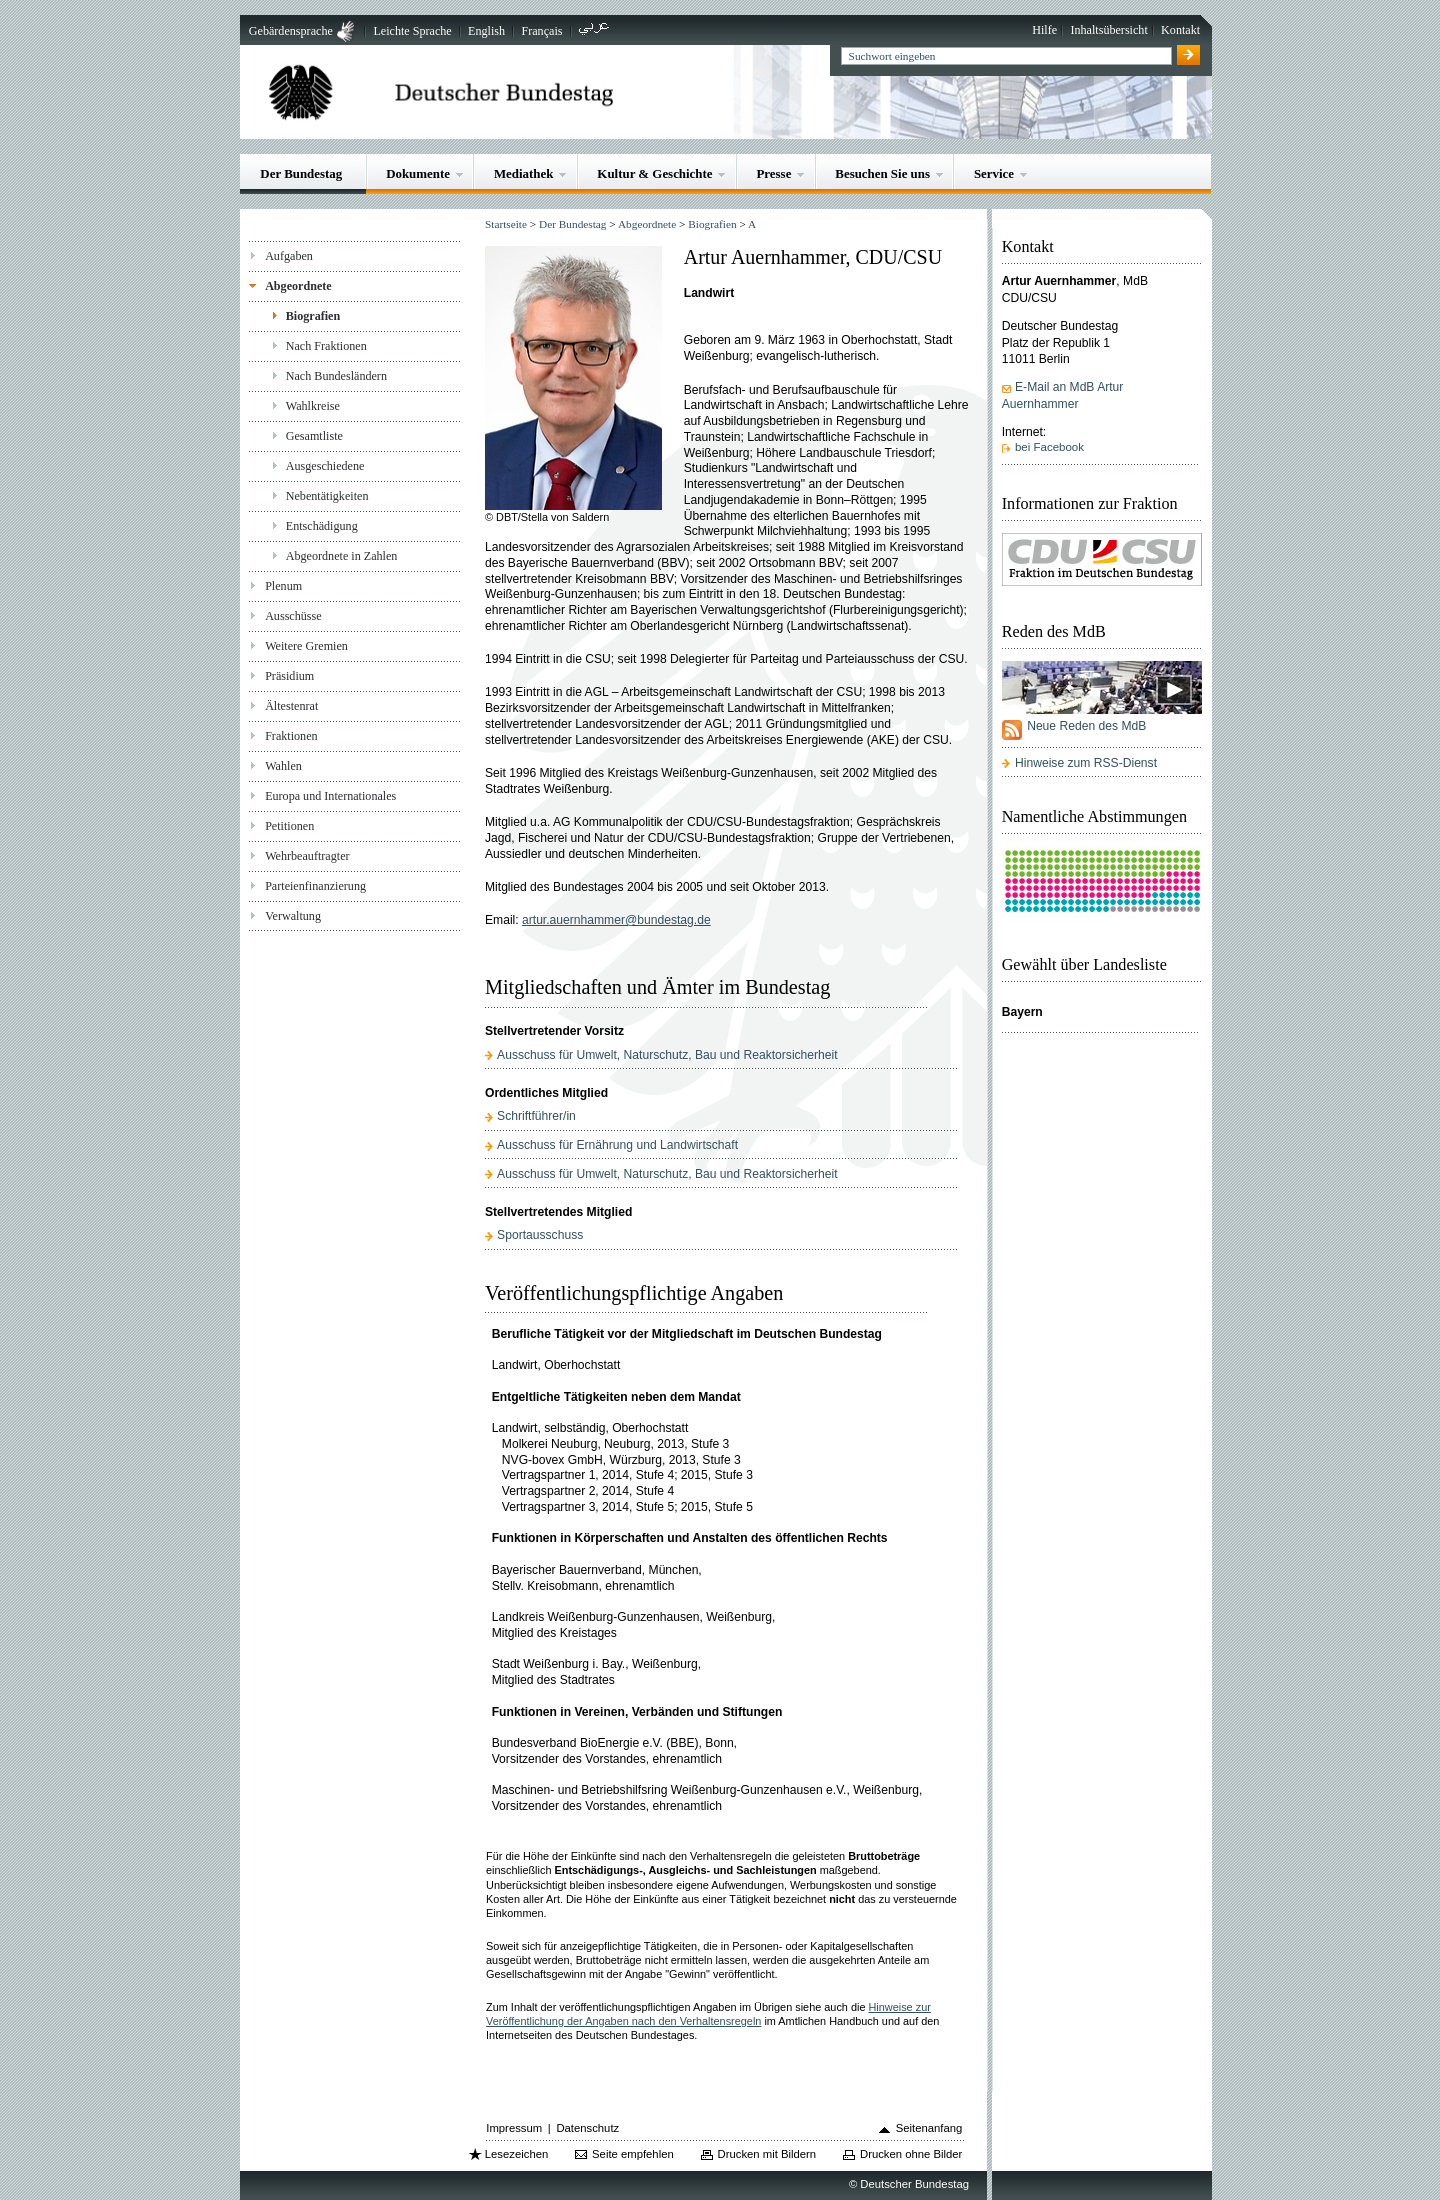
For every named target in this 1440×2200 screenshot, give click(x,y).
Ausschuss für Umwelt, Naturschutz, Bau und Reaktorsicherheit (667, 1055)
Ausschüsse (293, 616)
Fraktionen (291, 736)
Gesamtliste (314, 436)
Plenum (283, 586)
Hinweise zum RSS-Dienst (1086, 763)
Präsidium (289, 676)
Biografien (313, 316)
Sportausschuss (540, 1235)
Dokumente (418, 173)
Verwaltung (293, 916)
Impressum (514, 2128)
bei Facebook (1049, 447)
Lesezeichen (516, 2154)
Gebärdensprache (291, 31)
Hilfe (1044, 30)
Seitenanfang (929, 2128)
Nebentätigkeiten (327, 496)
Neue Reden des (1086, 726)
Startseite (506, 224)
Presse (773, 173)
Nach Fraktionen (326, 346)
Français (541, 31)
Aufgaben (289, 256)
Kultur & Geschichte (654, 173)
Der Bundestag (301, 173)
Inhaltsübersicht (1108, 30)
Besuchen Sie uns (882, 173)
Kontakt (1180, 30)
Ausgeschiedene (325, 466)
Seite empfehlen (633, 2154)
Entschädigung (322, 526)
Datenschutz (587, 2128)
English (486, 31)
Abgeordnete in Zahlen (342, 556)
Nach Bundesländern (336, 376)
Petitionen (289, 826)
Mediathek (524, 173)
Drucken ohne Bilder (911, 2154)
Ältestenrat (291, 706)
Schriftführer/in (536, 1116)
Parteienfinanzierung (315, 886)
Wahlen (283, 766)
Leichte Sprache (412, 31)
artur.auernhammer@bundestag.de (616, 920)
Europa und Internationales (330, 796)
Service (994, 173)
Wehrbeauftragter (307, 856)
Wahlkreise (313, 406)
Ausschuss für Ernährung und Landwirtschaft (617, 1145)
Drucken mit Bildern (767, 2154)
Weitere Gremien (306, 646)
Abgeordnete (298, 286)
